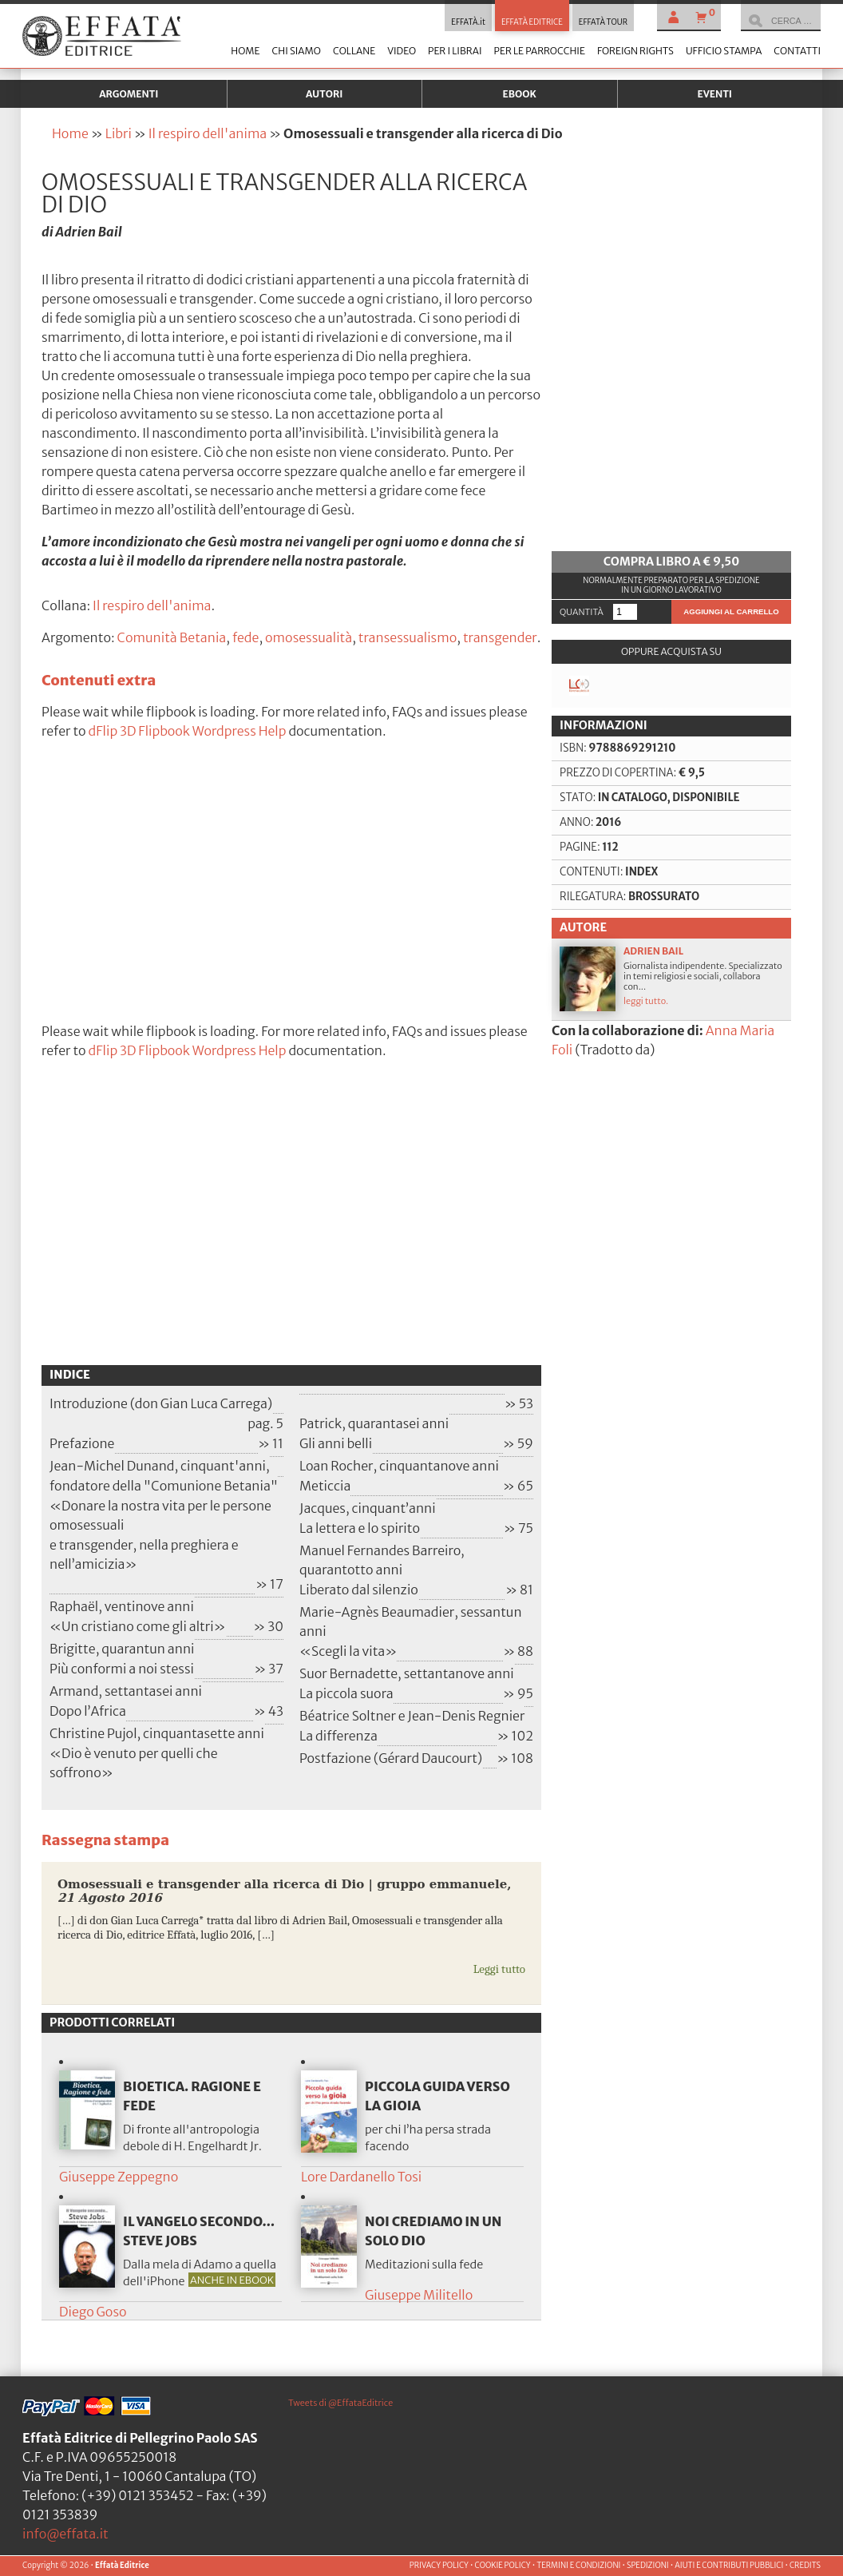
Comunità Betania (172, 637)
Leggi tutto (499, 1969)
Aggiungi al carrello (730, 611)
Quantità (582, 611)
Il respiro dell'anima (207, 133)
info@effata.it (65, 2534)
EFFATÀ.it (468, 22)
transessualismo (407, 637)
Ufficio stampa (724, 51)
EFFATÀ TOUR (603, 22)
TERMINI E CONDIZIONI (578, 2565)
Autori (324, 94)
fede (245, 637)
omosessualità (308, 637)
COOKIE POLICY (502, 2565)
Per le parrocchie (539, 51)
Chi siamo (295, 51)
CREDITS (805, 2565)
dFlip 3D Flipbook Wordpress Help (188, 731)
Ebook (519, 94)
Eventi (714, 94)
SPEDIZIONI (648, 2565)
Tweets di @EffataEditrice (340, 2402)
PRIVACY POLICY (439, 2565)
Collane (354, 51)
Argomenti (128, 94)
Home (245, 51)
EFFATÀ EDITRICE (532, 22)
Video (401, 51)
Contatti (797, 51)
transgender (500, 637)
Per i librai (455, 51)
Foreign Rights (635, 51)
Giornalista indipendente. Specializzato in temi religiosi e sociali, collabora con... (671, 978)
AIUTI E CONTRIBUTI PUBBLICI (729, 2565)
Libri (118, 133)
